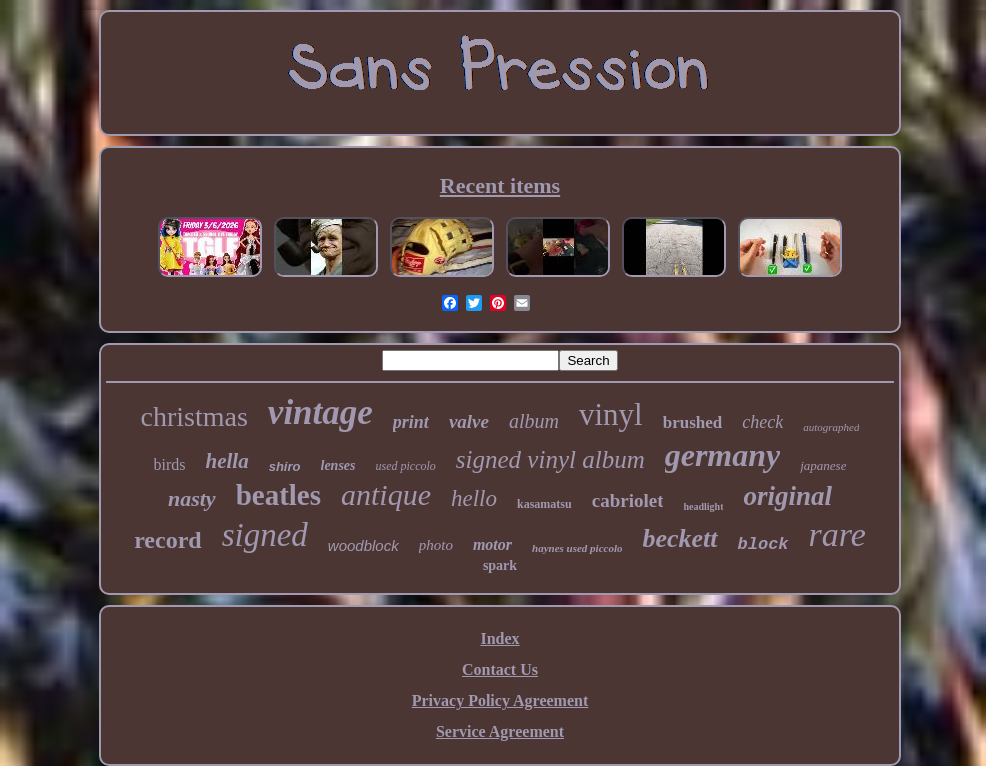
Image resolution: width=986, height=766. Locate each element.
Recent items (500, 185)
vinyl (611, 414)
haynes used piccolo (577, 548)
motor (492, 544)
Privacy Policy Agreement (500, 700)
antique (386, 494)
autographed (831, 427)
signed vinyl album (550, 459)
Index (499, 638)
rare (837, 534)
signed (265, 535)
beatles (278, 495)
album (534, 421)
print (411, 422)
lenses (338, 465)
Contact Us (500, 669)
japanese (823, 465)
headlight (703, 506)
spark (500, 565)
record (168, 540)
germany (723, 455)
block (763, 544)
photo (436, 545)
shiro (285, 466)
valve (469, 421)
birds (170, 464)
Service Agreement (500, 731)
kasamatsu (544, 504)
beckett (679, 538)
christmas (194, 416)
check (762, 422)
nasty (192, 498)
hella (227, 461)
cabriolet (628, 500)
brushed (693, 422)
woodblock (363, 545)
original (787, 496)
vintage (320, 412)
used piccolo (406, 466)
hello (474, 498)
